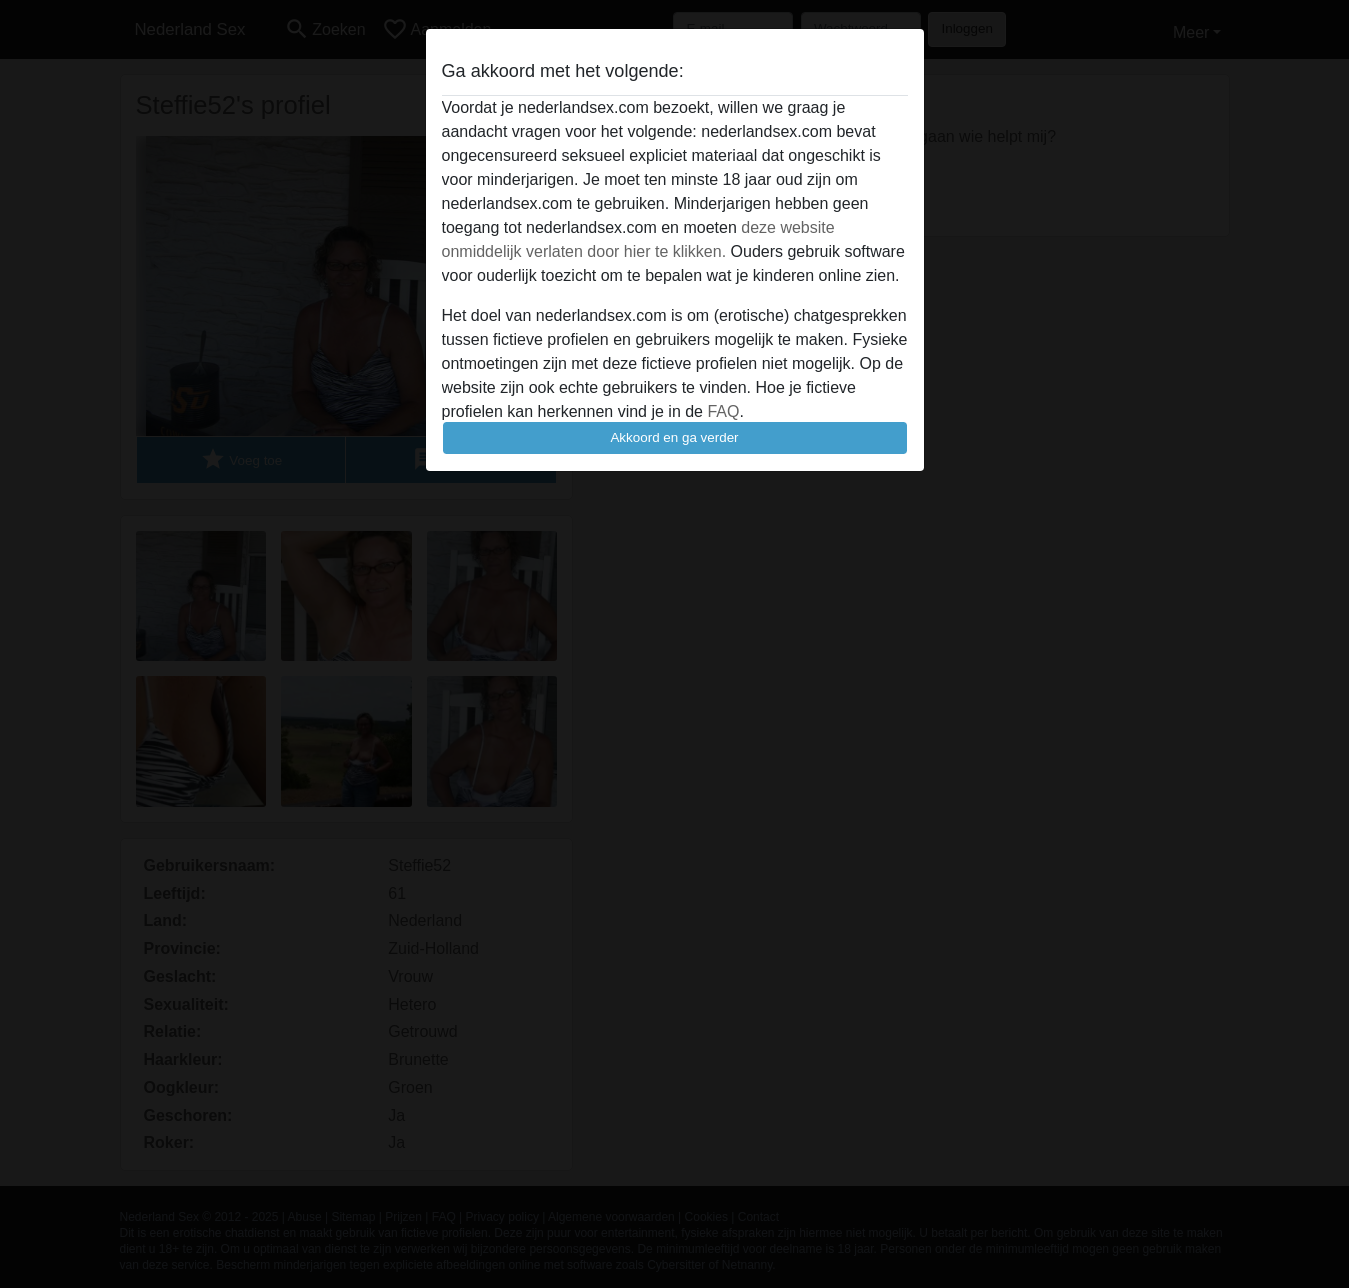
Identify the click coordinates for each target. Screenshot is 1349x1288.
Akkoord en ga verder (674, 437)
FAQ (723, 411)
